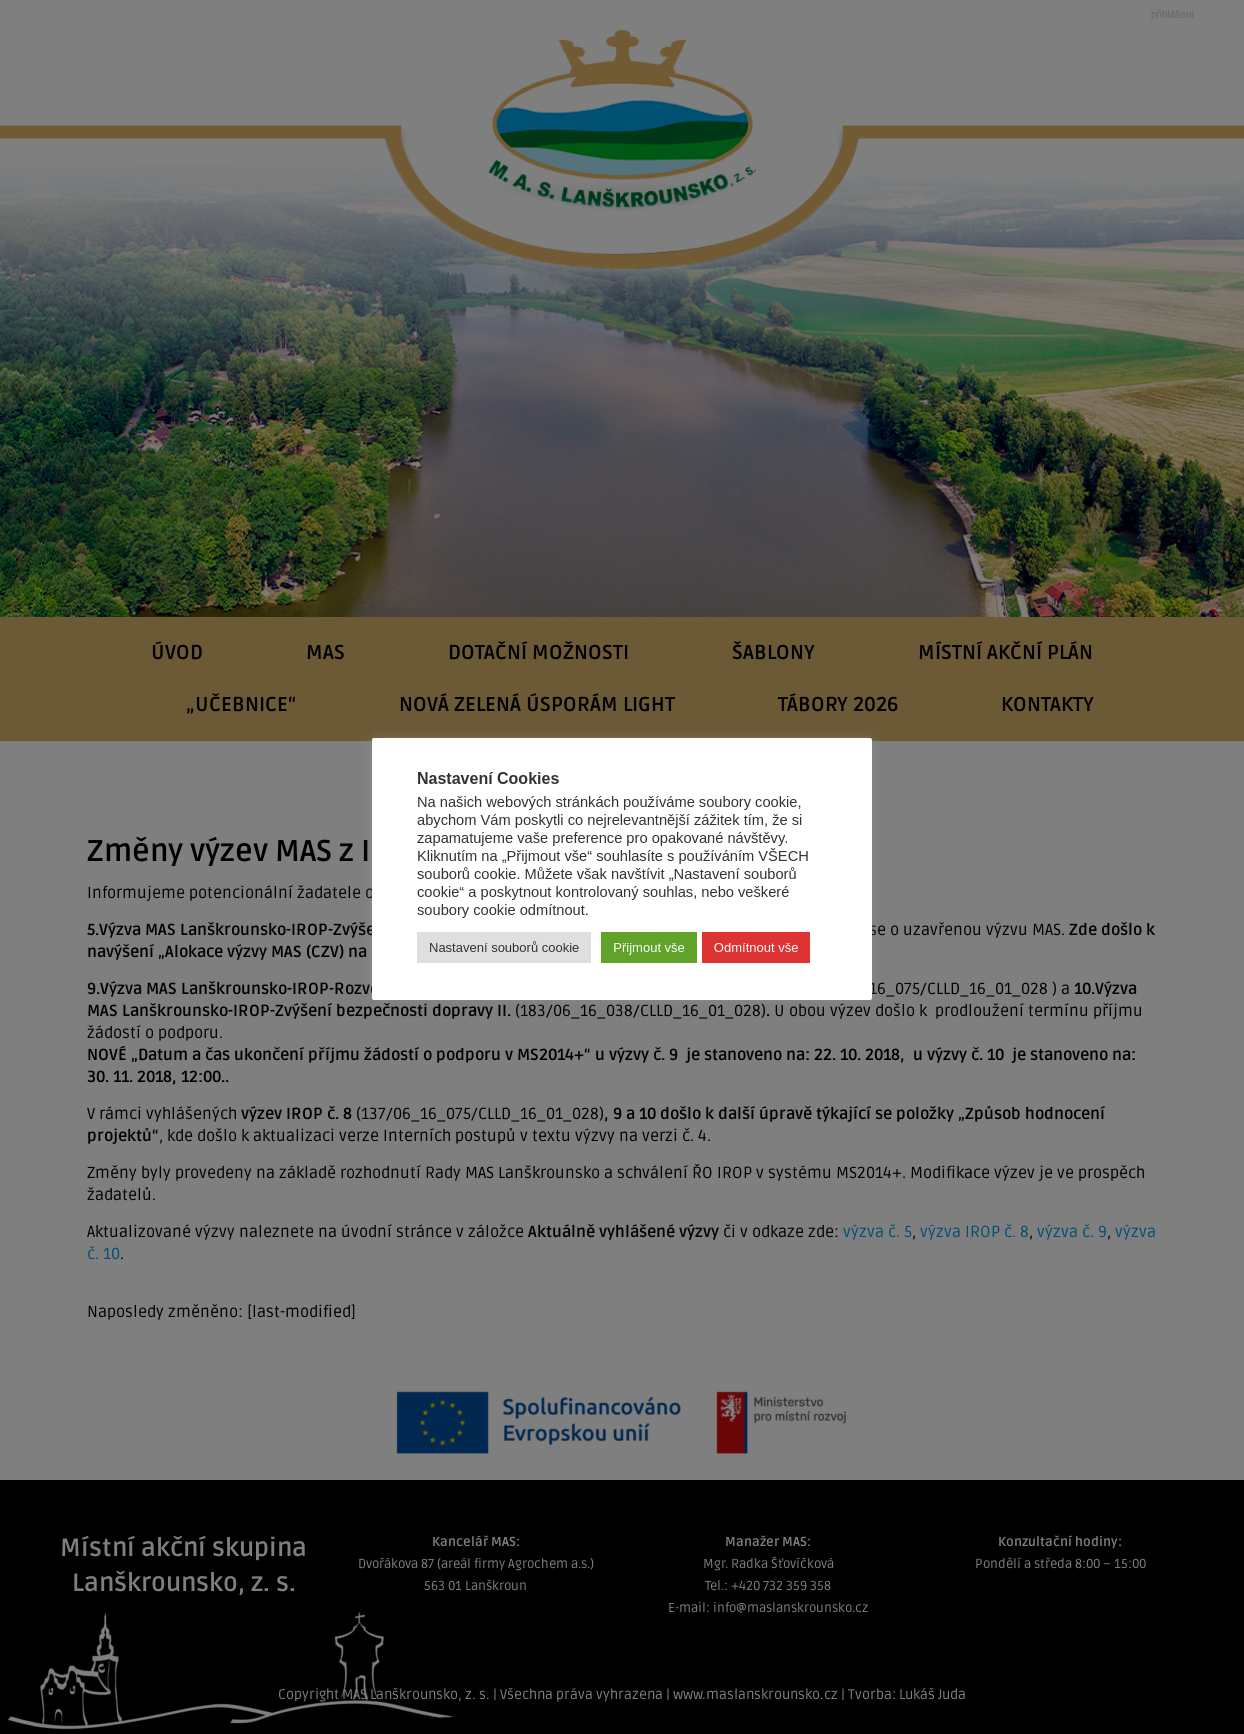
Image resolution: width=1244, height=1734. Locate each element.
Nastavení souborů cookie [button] (504, 947)
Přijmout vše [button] (649, 947)
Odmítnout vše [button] (756, 947)
